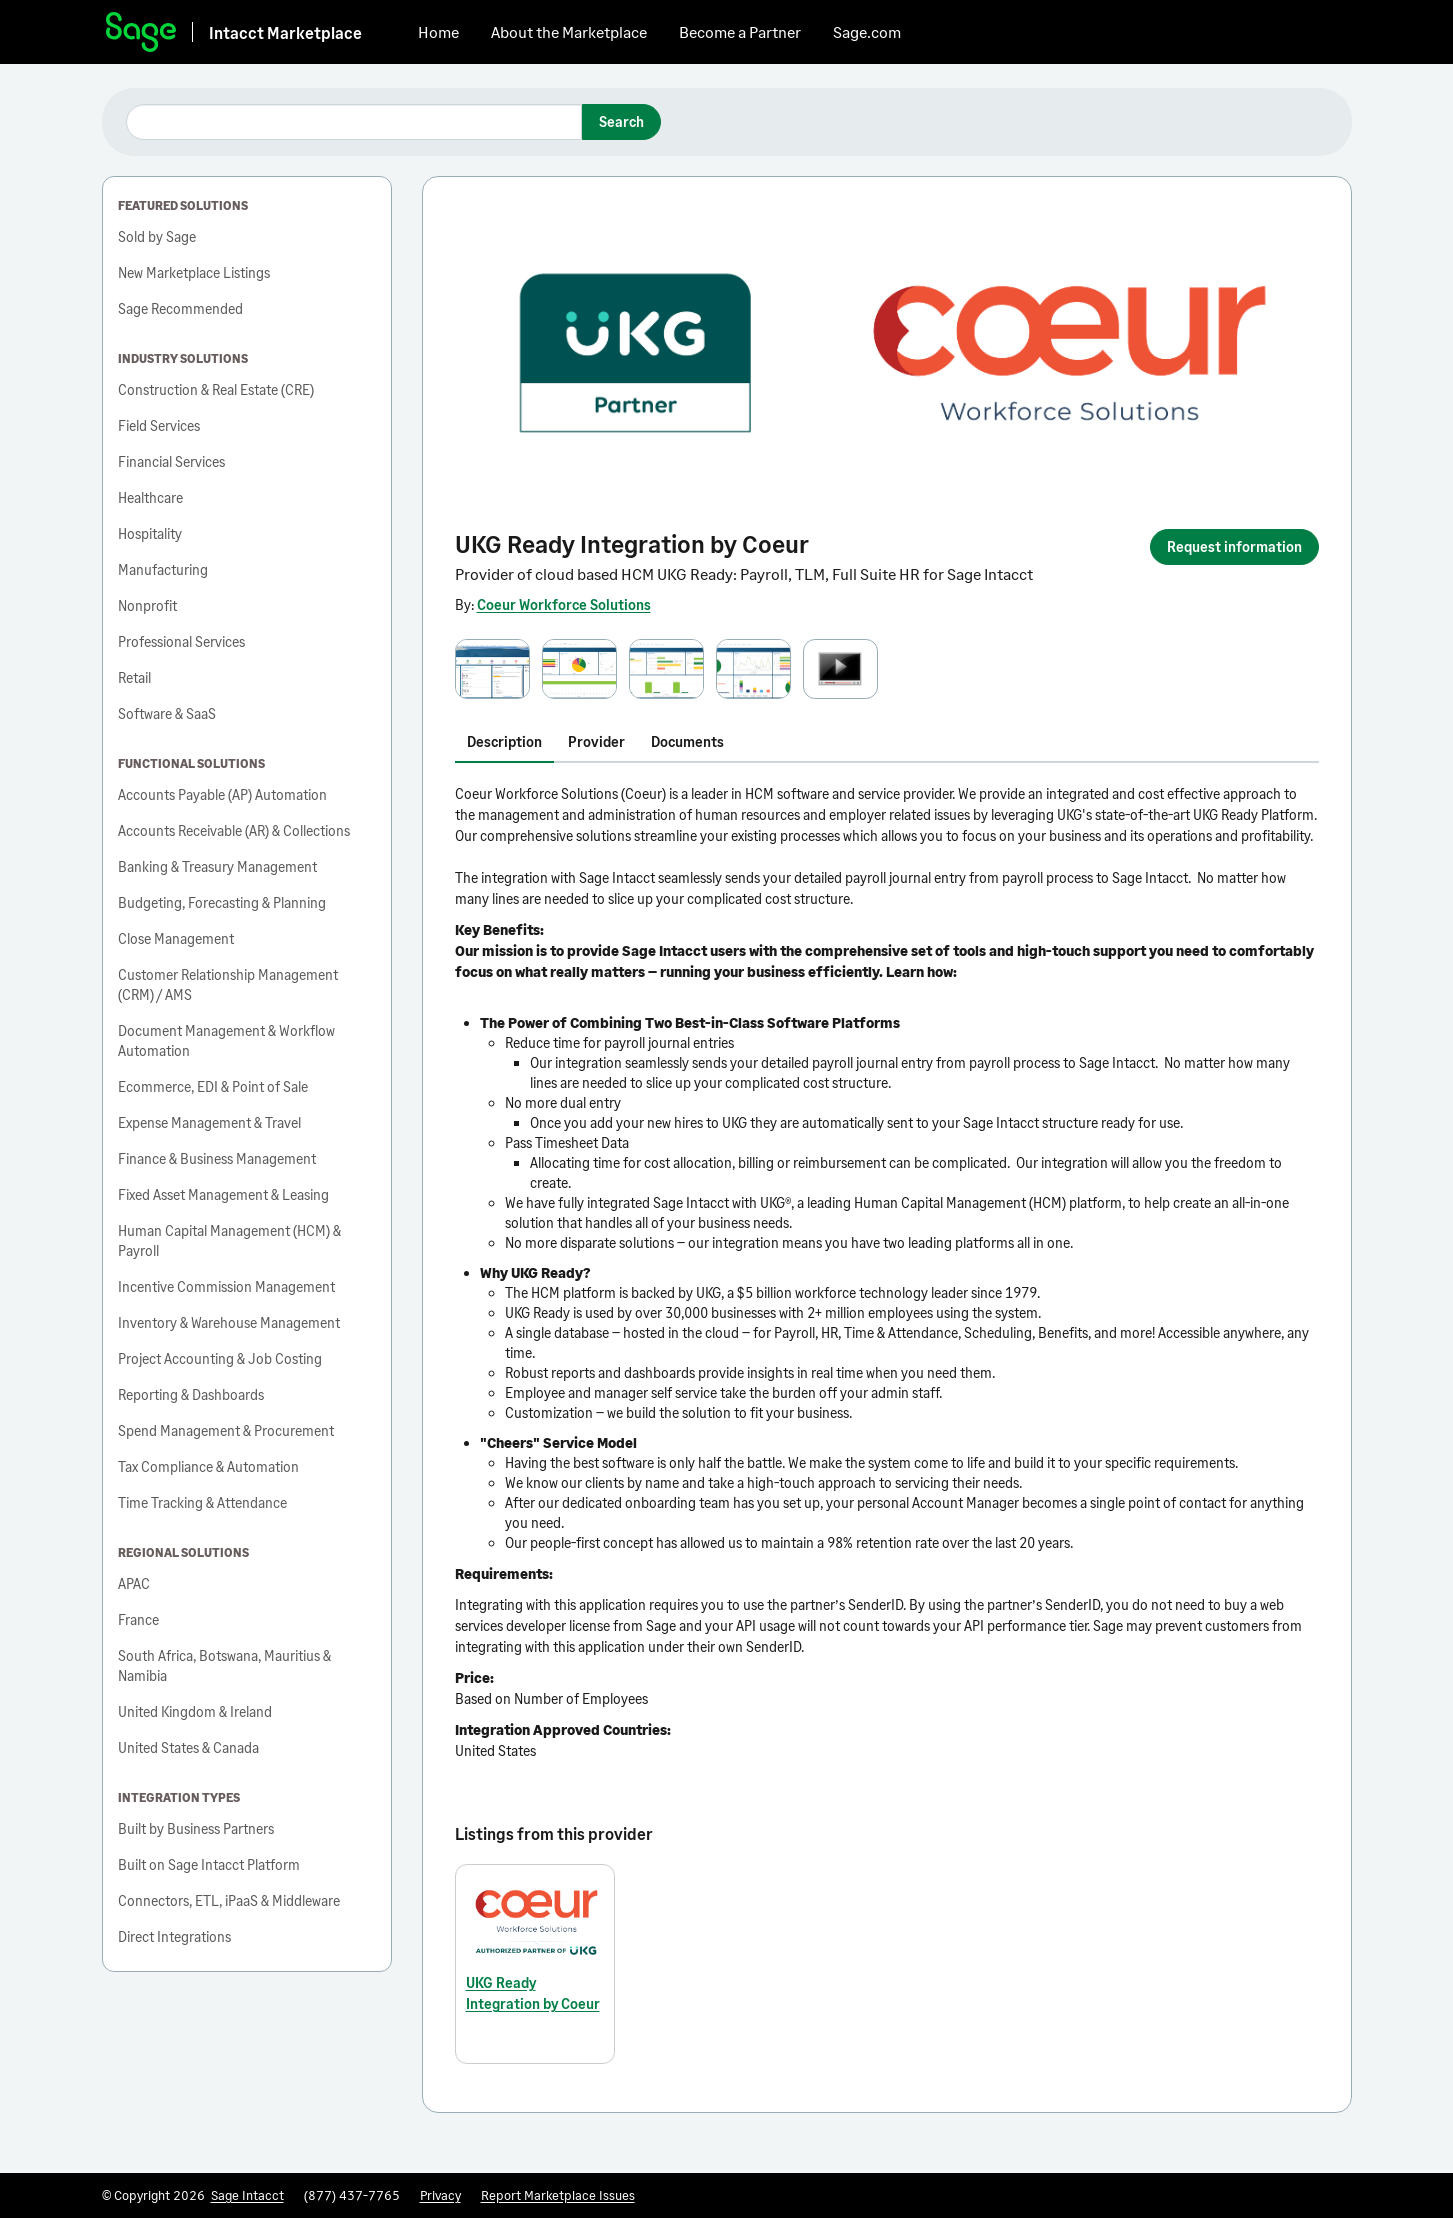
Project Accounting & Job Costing (220, 1358)
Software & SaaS (167, 713)
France (138, 1619)
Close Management (176, 938)
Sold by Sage (157, 236)
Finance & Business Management (217, 1158)
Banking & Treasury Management (217, 866)
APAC (134, 1583)
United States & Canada (188, 1747)
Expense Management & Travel (209, 1122)
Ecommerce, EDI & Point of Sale (213, 1086)
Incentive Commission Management (226, 1286)
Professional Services (181, 641)
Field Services (159, 425)
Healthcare (150, 497)
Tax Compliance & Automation (208, 1466)
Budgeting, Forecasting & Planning (222, 902)
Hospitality (150, 533)
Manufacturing (163, 569)
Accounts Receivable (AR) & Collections (234, 830)
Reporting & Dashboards (191, 1394)
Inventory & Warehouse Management (229, 1322)
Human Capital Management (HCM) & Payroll (229, 1240)
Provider (596, 741)
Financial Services (171, 461)
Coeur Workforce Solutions (564, 604)
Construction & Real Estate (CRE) (216, 389)
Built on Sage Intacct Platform (209, 1864)
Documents (687, 741)
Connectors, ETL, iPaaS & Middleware (229, 1900)
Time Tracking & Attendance (202, 1502)
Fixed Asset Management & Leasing (223, 1194)
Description (504, 741)
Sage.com (867, 31)
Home (438, 31)
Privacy (440, 2195)
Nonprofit (147, 605)
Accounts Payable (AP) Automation (222, 794)
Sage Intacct (247, 2195)
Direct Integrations (174, 1936)
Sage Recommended (180, 308)
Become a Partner (740, 31)
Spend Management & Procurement (226, 1430)
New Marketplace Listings (194, 272)
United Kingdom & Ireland (195, 1711)
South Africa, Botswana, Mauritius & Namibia (224, 1665)
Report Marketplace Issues (558, 2195)
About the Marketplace (569, 31)
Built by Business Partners (196, 1828)
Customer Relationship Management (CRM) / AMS (228, 984)
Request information (1234, 546)
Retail (134, 677)
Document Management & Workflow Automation (226, 1040)
